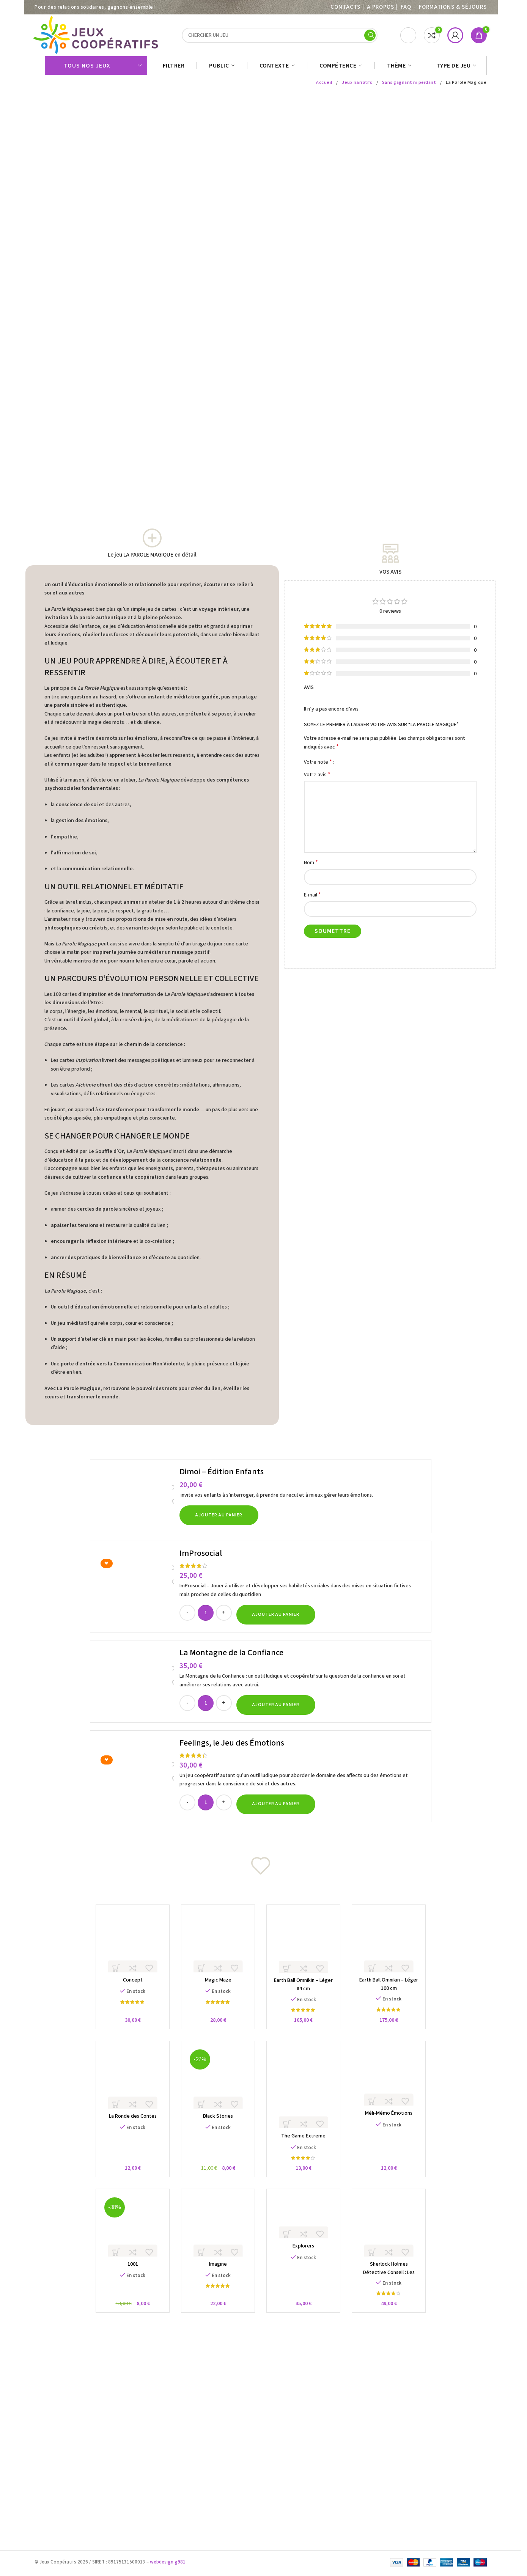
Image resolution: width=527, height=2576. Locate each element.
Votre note (318, 766)
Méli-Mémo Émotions (393, 2122)
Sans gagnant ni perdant (409, 86)
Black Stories (216, 2125)
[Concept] (128, 1946)
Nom (311, 866)
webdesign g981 (168, 2563)
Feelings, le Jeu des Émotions (231, 1747)
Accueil (324, 86)
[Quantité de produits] (206, 1617)
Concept (128, 1986)
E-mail (312, 899)
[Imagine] (216, 2237)
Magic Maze (216, 1986)
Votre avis (317, 778)
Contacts (345, 7)
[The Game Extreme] (304, 2096)
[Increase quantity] (224, 1617)
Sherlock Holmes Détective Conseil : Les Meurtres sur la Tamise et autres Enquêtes (393, 2286)
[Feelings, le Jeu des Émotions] (136, 1780)
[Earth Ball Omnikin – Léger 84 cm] (304, 1947)
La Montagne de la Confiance (231, 1656)
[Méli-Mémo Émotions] (393, 2084)
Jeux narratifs (357, 86)
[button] (218, 1519)
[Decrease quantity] (187, 1617)
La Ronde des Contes (128, 2125)
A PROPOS (380, 7)
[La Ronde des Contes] (128, 2085)
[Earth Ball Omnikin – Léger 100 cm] (393, 1946)
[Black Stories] (216, 2085)
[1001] (128, 2237)
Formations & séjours (453, 7)
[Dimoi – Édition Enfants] (136, 1500)
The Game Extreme (305, 2146)
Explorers (305, 2258)
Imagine (216, 2277)
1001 (128, 2277)
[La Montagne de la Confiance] (136, 1685)
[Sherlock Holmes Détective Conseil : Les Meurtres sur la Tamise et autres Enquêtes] (393, 2237)
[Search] (280, 37)
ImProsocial (200, 1557)
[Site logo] (97, 37)
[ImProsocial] (136, 1590)
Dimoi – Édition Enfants (221, 1475)
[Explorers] (304, 2228)
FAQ (406, 7)
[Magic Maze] (216, 1946)
